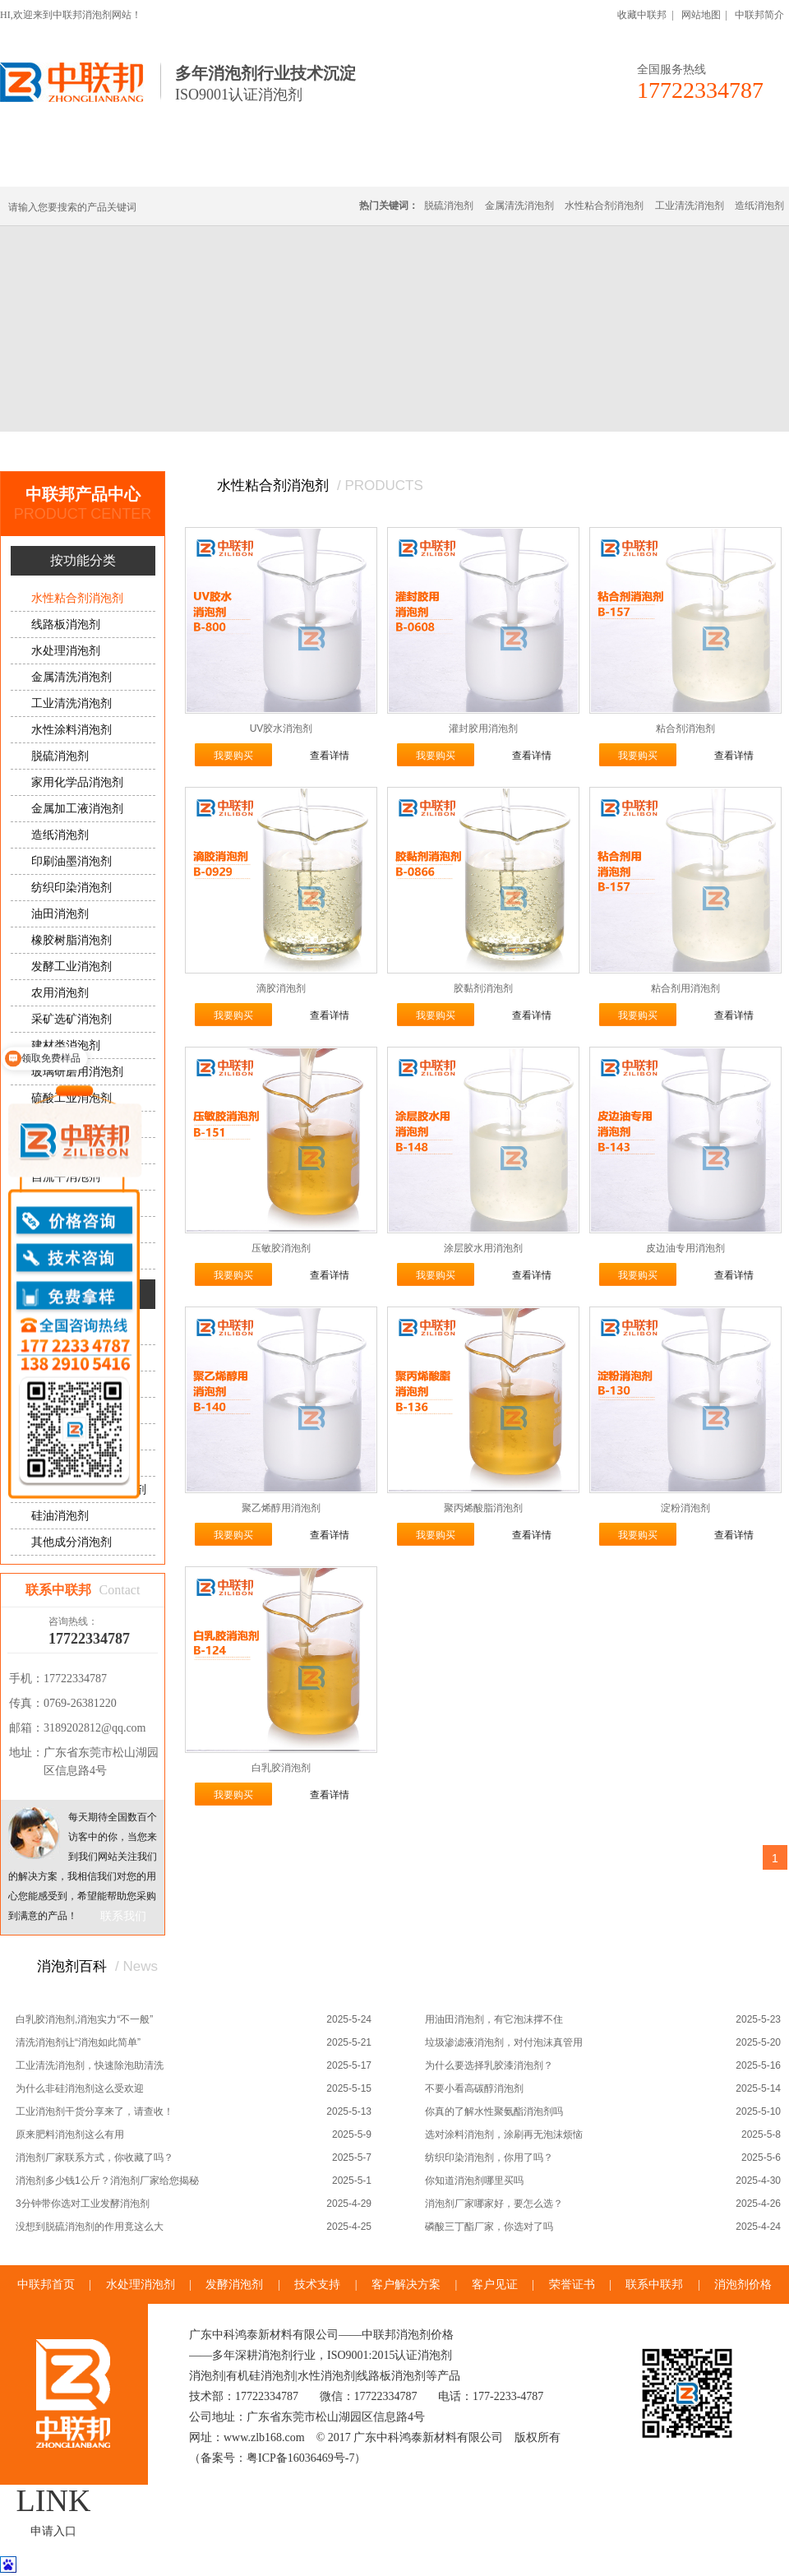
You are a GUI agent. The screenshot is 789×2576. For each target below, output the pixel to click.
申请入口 (53, 2531)
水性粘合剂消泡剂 (604, 205)
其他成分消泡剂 (71, 1542)
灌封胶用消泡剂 (483, 728)
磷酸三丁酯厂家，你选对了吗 (489, 2226)
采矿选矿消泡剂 (71, 1019)
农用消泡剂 (60, 993)
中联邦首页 (61, 166)
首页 (77, 451)
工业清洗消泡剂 (689, 205)
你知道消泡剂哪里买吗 (474, 2180)
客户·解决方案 (546, 166)
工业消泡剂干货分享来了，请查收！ (94, 2111)
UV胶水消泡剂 (281, 728)
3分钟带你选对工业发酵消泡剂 (83, 2203)
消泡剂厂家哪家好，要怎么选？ (494, 2203)
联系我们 (123, 1916)
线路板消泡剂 (255, 166)
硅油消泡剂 (60, 1516)
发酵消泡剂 (234, 2284)
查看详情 (329, 755)
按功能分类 (224, 451)
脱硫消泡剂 (448, 205)
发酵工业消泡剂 (71, 966)
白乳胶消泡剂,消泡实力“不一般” (84, 2019)
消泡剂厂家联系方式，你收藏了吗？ (94, 2157)
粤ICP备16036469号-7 (300, 2458)
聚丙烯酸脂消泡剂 (483, 1508)
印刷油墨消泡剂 (71, 861)
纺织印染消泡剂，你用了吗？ (489, 2157)
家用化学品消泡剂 (77, 782)
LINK (53, 2500)
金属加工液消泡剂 (77, 808)
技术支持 (317, 2284)
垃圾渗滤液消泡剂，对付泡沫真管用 (504, 2042)
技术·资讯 (638, 166)
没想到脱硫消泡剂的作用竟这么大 (90, 2226)
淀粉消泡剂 (685, 1508)
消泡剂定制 (450, 166)
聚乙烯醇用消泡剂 (281, 1508)
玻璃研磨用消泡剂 (77, 1072)
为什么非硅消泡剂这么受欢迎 (80, 2088)
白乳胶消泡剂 (281, 1768)
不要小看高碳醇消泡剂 (474, 2088)
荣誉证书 (572, 2284)
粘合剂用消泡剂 (685, 988)
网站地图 (701, 15)
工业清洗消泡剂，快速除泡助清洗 (90, 2065)
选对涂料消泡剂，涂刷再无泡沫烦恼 (504, 2134)
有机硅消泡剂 (155, 166)
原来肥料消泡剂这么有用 (70, 2134)
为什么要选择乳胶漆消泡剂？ (489, 2065)
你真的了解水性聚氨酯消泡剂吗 (494, 2111)
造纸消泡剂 (759, 205)
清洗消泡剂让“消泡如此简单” (78, 2042)
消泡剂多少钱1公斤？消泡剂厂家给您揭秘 (107, 2180)
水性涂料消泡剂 (71, 730)
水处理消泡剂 (355, 166)
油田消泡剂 (60, 914)
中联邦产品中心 (142, 451)
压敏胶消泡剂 (281, 1248)
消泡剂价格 (743, 2284)
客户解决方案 (406, 2284)
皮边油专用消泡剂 (685, 1248)
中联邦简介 (759, 15)
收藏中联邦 (642, 15)
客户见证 (495, 2284)
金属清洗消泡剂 (519, 205)
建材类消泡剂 (65, 1045)
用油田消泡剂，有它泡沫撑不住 (494, 2019)
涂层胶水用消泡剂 (483, 1248)
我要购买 (233, 755)
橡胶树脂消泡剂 (71, 940)
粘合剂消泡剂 (685, 728)
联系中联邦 (722, 166)
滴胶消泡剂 (281, 988)
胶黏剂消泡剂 (483, 988)
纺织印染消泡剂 (71, 887)
